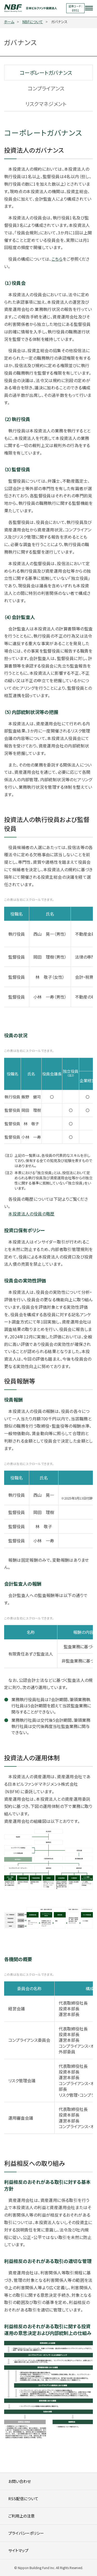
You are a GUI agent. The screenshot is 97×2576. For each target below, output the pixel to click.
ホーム (9, 21)
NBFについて (32, 21)
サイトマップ (18, 2550)
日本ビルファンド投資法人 (35, 8)
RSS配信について (23, 2498)
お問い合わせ (19, 2481)
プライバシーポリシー (26, 2533)
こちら (57, 259)
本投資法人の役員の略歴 (31, 1214)
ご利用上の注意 (21, 2516)
